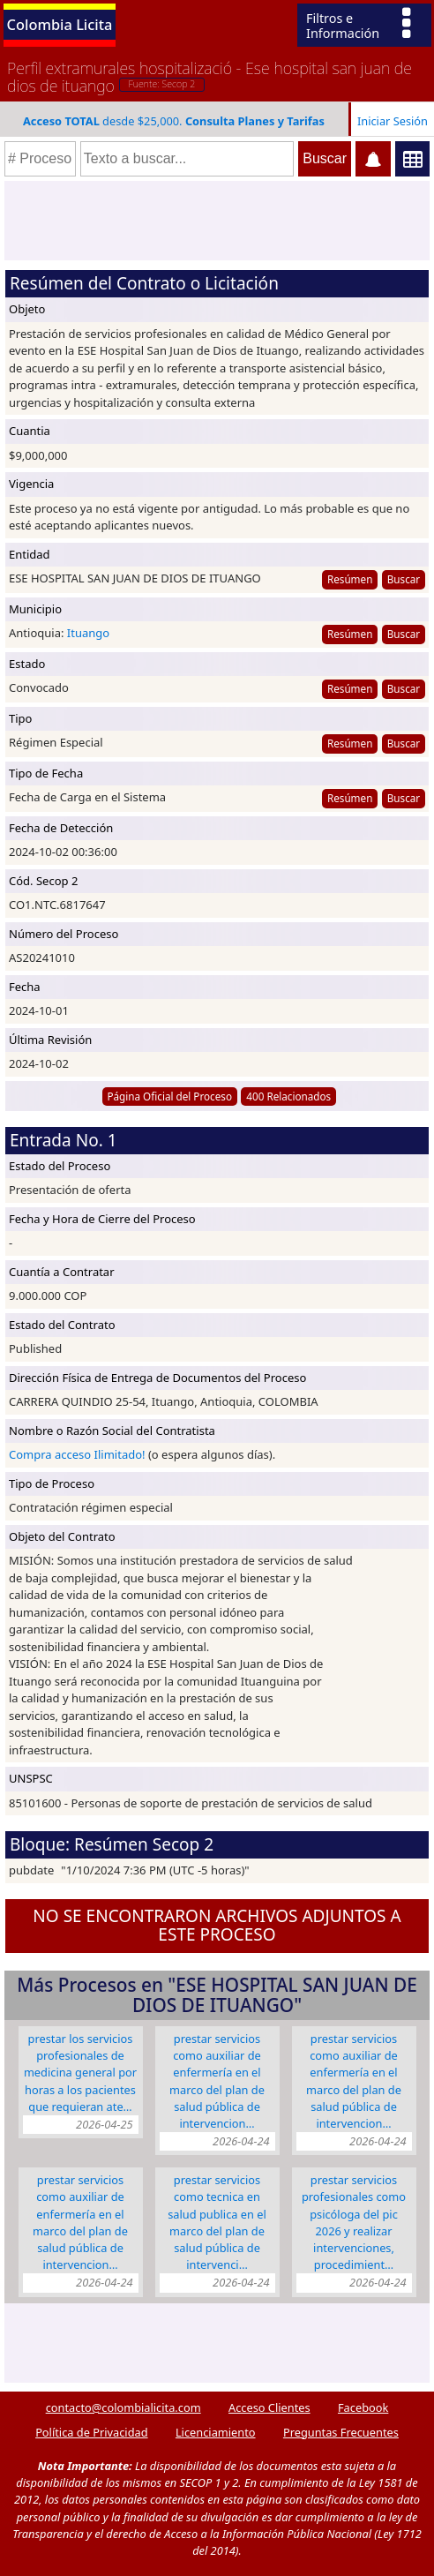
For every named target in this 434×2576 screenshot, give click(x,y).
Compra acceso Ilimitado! (77, 1454)
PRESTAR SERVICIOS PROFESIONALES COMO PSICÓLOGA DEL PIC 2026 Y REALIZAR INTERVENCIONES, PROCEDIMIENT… (354, 2222)
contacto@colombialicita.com (123, 2407)
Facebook (363, 2407)
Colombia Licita (60, 24)
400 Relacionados (288, 1096)
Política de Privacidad (91, 2432)
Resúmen (349, 579)
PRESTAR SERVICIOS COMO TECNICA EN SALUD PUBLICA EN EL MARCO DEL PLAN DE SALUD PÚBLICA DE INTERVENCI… (217, 2222)
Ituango (88, 633)
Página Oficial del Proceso (169, 1096)
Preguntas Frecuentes (341, 2432)
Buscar (403, 579)
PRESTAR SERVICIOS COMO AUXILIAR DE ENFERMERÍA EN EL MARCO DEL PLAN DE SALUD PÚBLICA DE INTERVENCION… (217, 2081)
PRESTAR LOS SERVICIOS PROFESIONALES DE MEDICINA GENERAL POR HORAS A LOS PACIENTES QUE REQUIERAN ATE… (80, 2072)
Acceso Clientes (269, 2407)
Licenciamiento (216, 2432)
